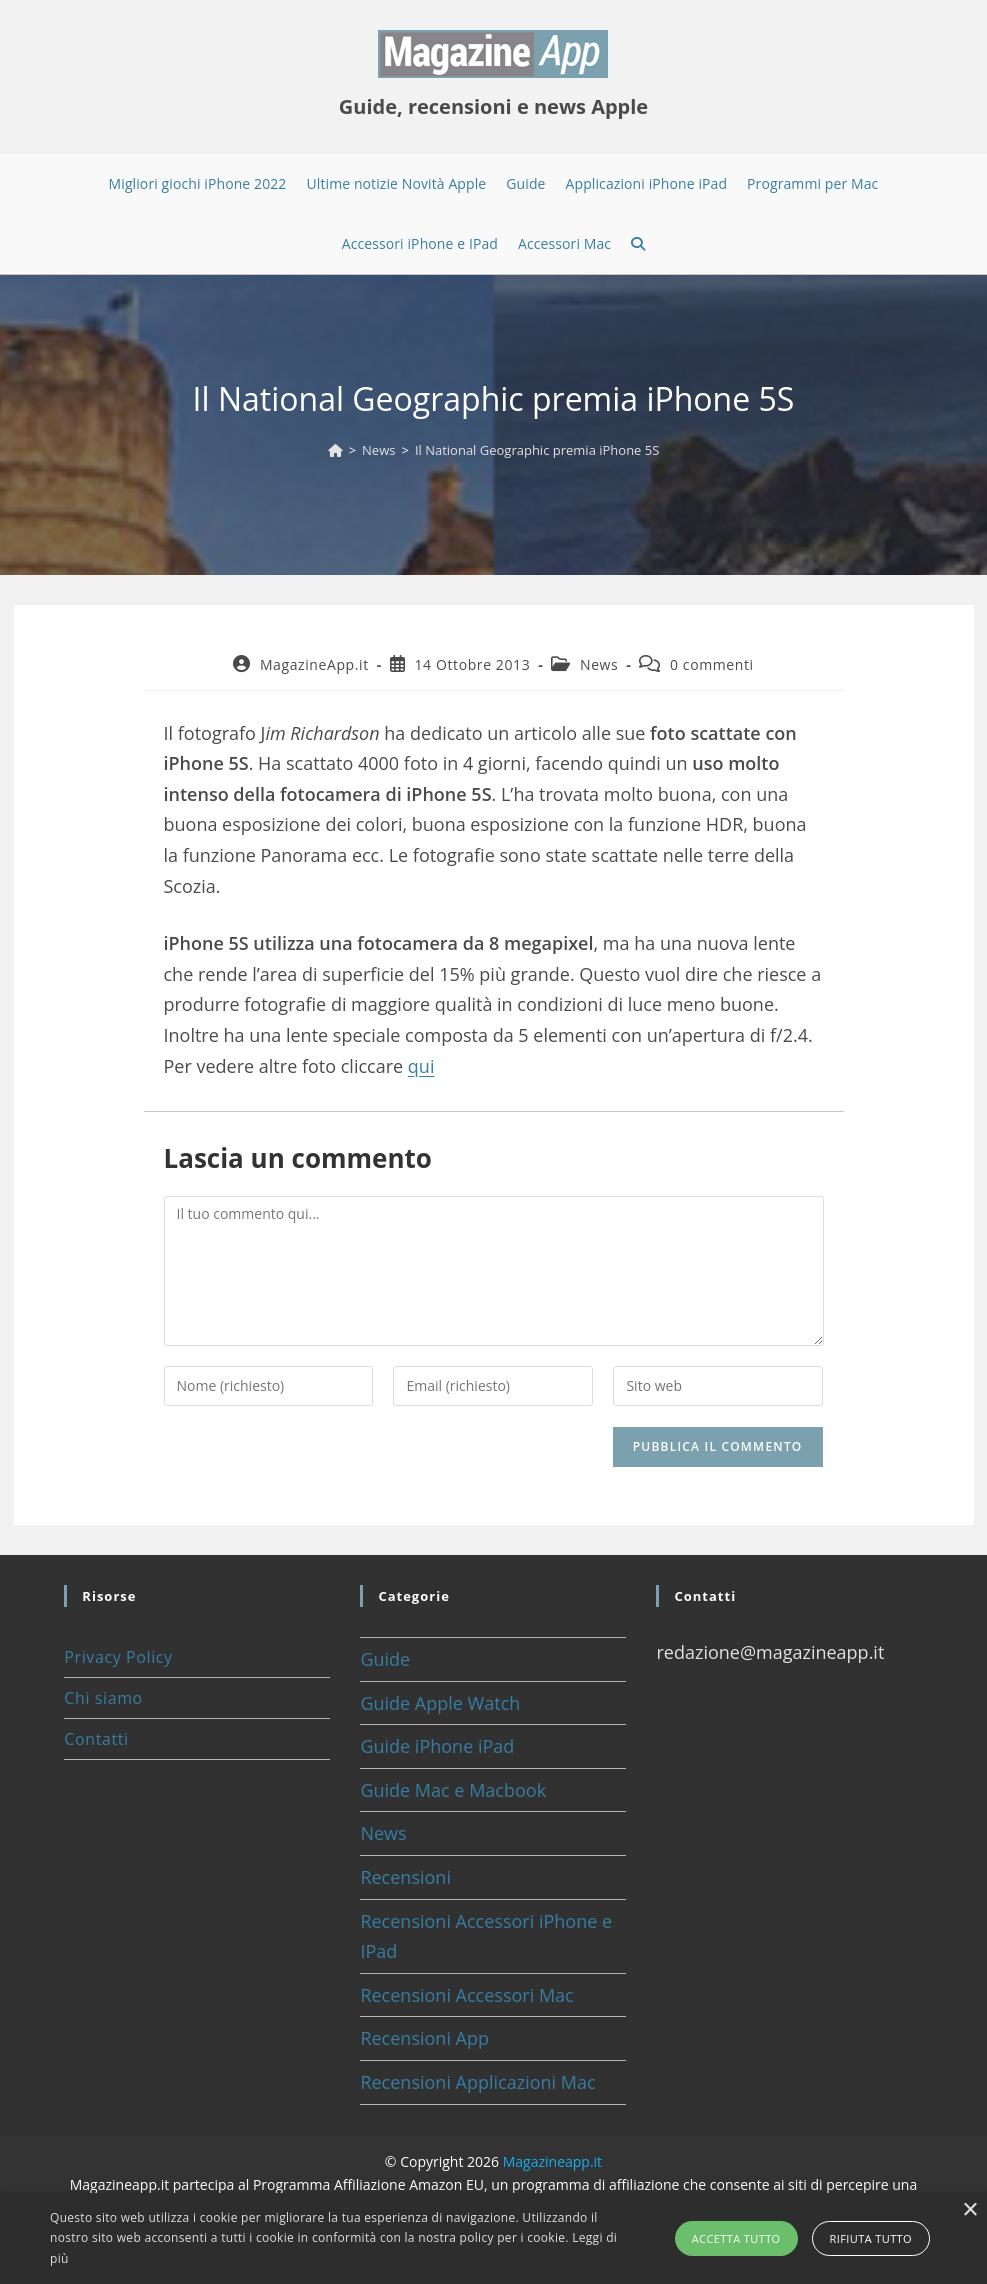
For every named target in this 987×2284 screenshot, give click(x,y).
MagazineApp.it (314, 664)
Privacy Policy (118, 1657)
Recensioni (405, 1877)
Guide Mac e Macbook (453, 1790)
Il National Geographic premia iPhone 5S (537, 450)
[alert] (493, 2238)
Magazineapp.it (552, 2161)
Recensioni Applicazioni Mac (477, 2082)
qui (421, 1066)
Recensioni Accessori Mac (466, 1995)
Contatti (96, 1739)
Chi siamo (103, 1698)
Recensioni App (424, 2038)
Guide (385, 1659)
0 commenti (712, 664)
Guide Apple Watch (440, 1703)
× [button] (969, 2210)
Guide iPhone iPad (437, 1746)
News (599, 664)
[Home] (335, 450)
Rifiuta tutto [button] (871, 2238)
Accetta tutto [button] (736, 2238)
